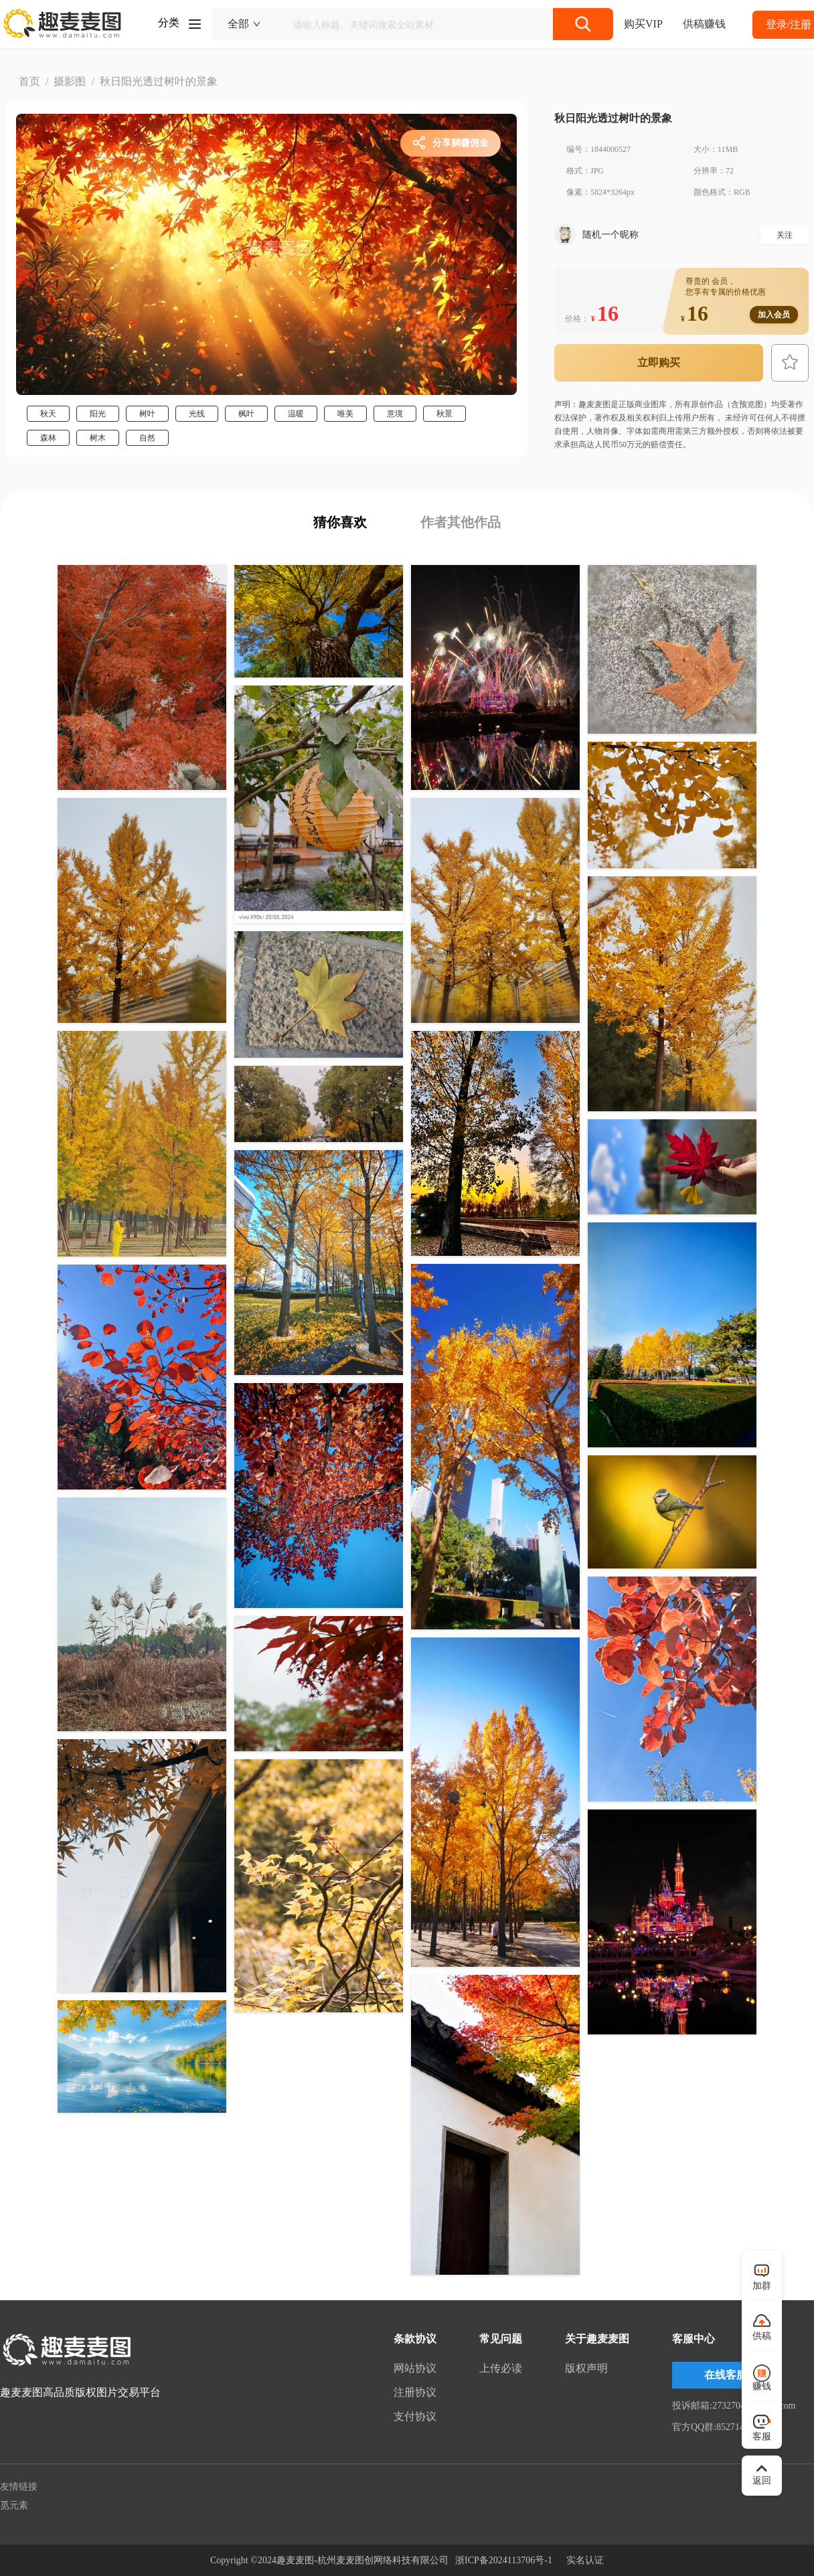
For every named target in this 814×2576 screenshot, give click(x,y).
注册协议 (415, 2392)
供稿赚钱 (704, 23)
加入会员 (774, 314)
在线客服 (725, 2375)
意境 (395, 413)
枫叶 (246, 413)
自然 (147, 437)
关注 (785, 235)
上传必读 (500, 2368)
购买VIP (643, 23)
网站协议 (415, 2368)
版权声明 (586, 2368)
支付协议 (415, 2416)
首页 (29, 81)
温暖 (296, 413)
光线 (197, 413)
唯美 (345, 413)
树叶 (147, 413)
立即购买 (658, 362)
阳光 (98, 413)
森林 (48, 437)
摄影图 (70, 81)
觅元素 (14, 2505)
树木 (98, 437)
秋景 (444, 413)
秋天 (48, 413)
